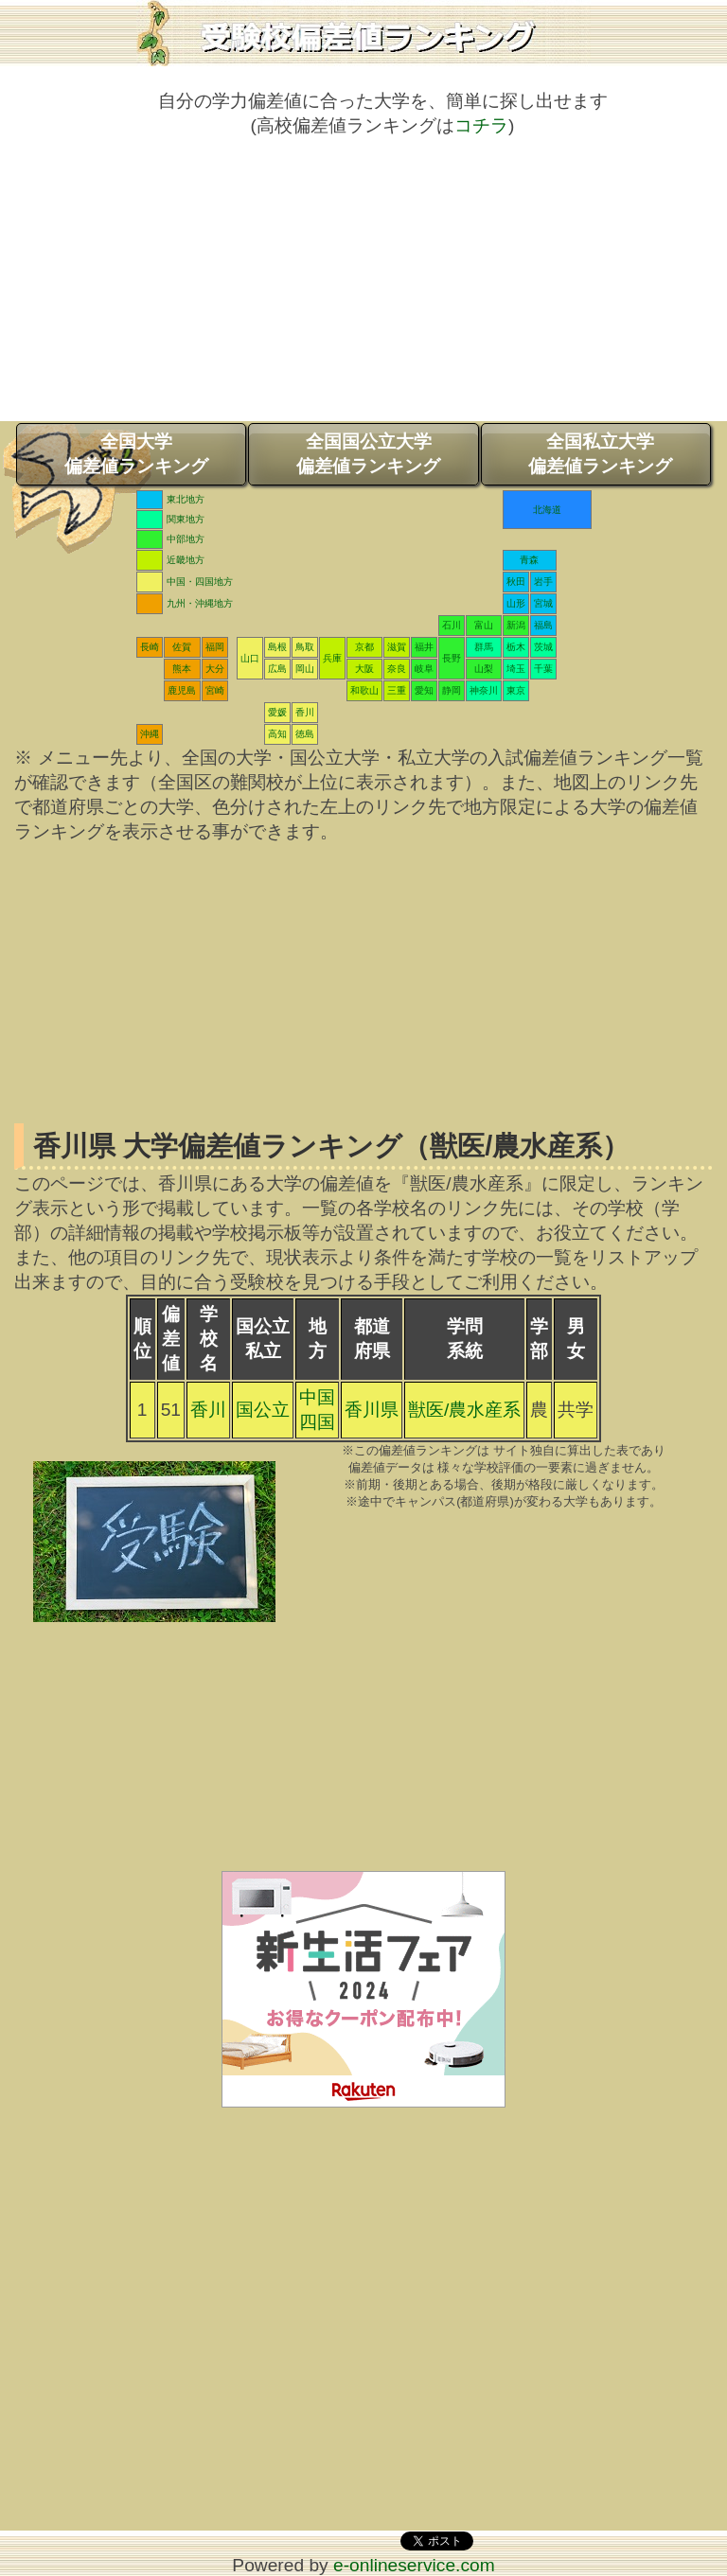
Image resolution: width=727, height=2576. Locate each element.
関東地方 (185, 519)
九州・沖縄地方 (200, 603)
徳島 (304, 734)
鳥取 (304, 647)
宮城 (543, 603)
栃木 (515, 647)
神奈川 (484, 690)
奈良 (396, 668)
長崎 (149, 647)
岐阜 (424, 668)
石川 (451, 625)
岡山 (304, 668)
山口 (249, 658)
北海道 (547, 509)
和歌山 (364, 690)
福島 (543, 625)
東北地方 (185, 499)
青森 (529, 560)
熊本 (181, 668)
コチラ (481, 125)
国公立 (263, 1410)
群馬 (483, 647)
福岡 (214, 647)
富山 (483, 625)
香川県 (372, 1410)
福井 (424, 647)
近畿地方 (185, 560)
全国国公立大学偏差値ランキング (368, 454)
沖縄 (149, 734)
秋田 (515, 581)
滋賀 (396, 647)
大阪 (364, 668)
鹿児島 (182, 690)
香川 (304, 712)
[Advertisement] (363, 288)
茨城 (543, 647)
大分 (214, 668)
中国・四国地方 (200, 581)
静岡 (451, 690)
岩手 (543, 581)
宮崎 (214, 690)
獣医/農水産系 (464, 1410)
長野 (451, 658)
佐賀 (181, 647)
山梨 (483, 668)
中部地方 (185, 539)
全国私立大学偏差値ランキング (600, 454)
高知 (277, 734)
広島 (277, 668)
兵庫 (332, 658)
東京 (515, 690)
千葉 (543, 668)
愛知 (424, 690)
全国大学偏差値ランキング (136, 454)
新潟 (515, 625)
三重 (396, 690)
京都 (364, 647)
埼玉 (515, 668)
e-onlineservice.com (414, 2565)
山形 (515, 603)
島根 (277, 647)
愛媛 (277, 712)
